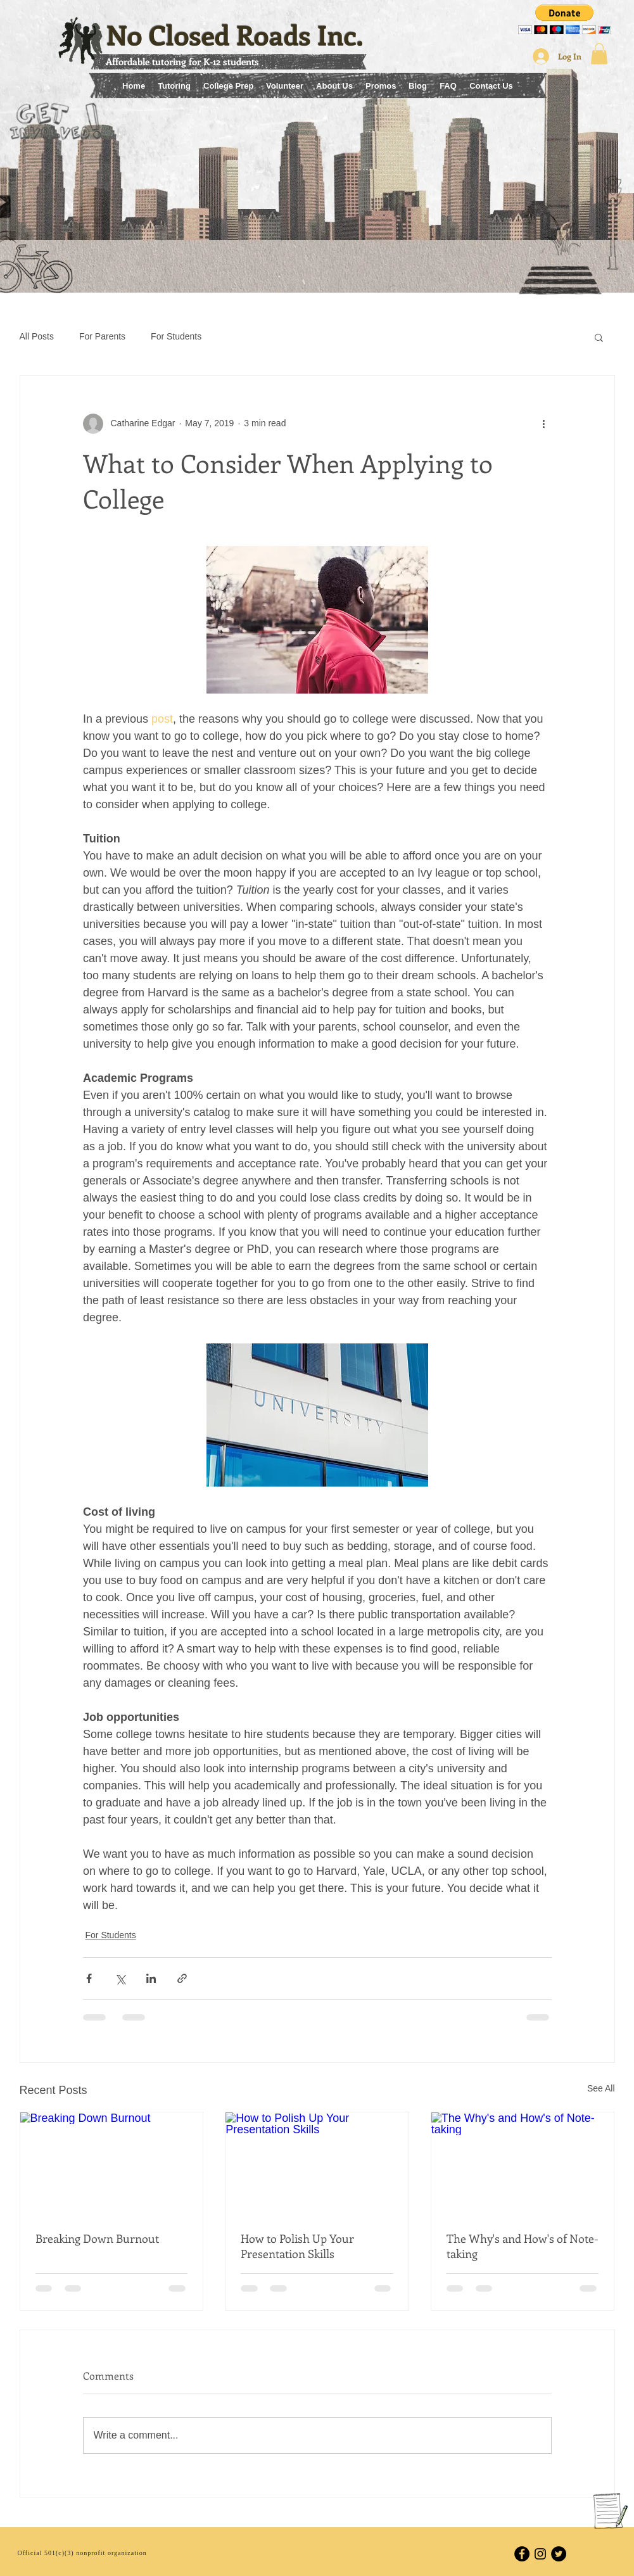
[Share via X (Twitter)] (120, 1978)
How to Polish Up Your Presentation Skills (297, 2246)
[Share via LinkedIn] (151, 1978)
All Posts (37, 336)
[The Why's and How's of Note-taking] (522, 2163)
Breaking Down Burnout (97, 2238)
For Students (176, 336)
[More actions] (544, 423)
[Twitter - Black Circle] (558, 2553)
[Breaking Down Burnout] (111, 2163)
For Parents (102, 336)
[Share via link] (182, 1978)
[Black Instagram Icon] (540, 2553)
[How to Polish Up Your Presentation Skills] (317, 2163)
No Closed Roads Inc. (235, 34)
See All (601, 2088)
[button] (564, 19)
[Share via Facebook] (89, 1978)
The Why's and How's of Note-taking (523, 2246)
